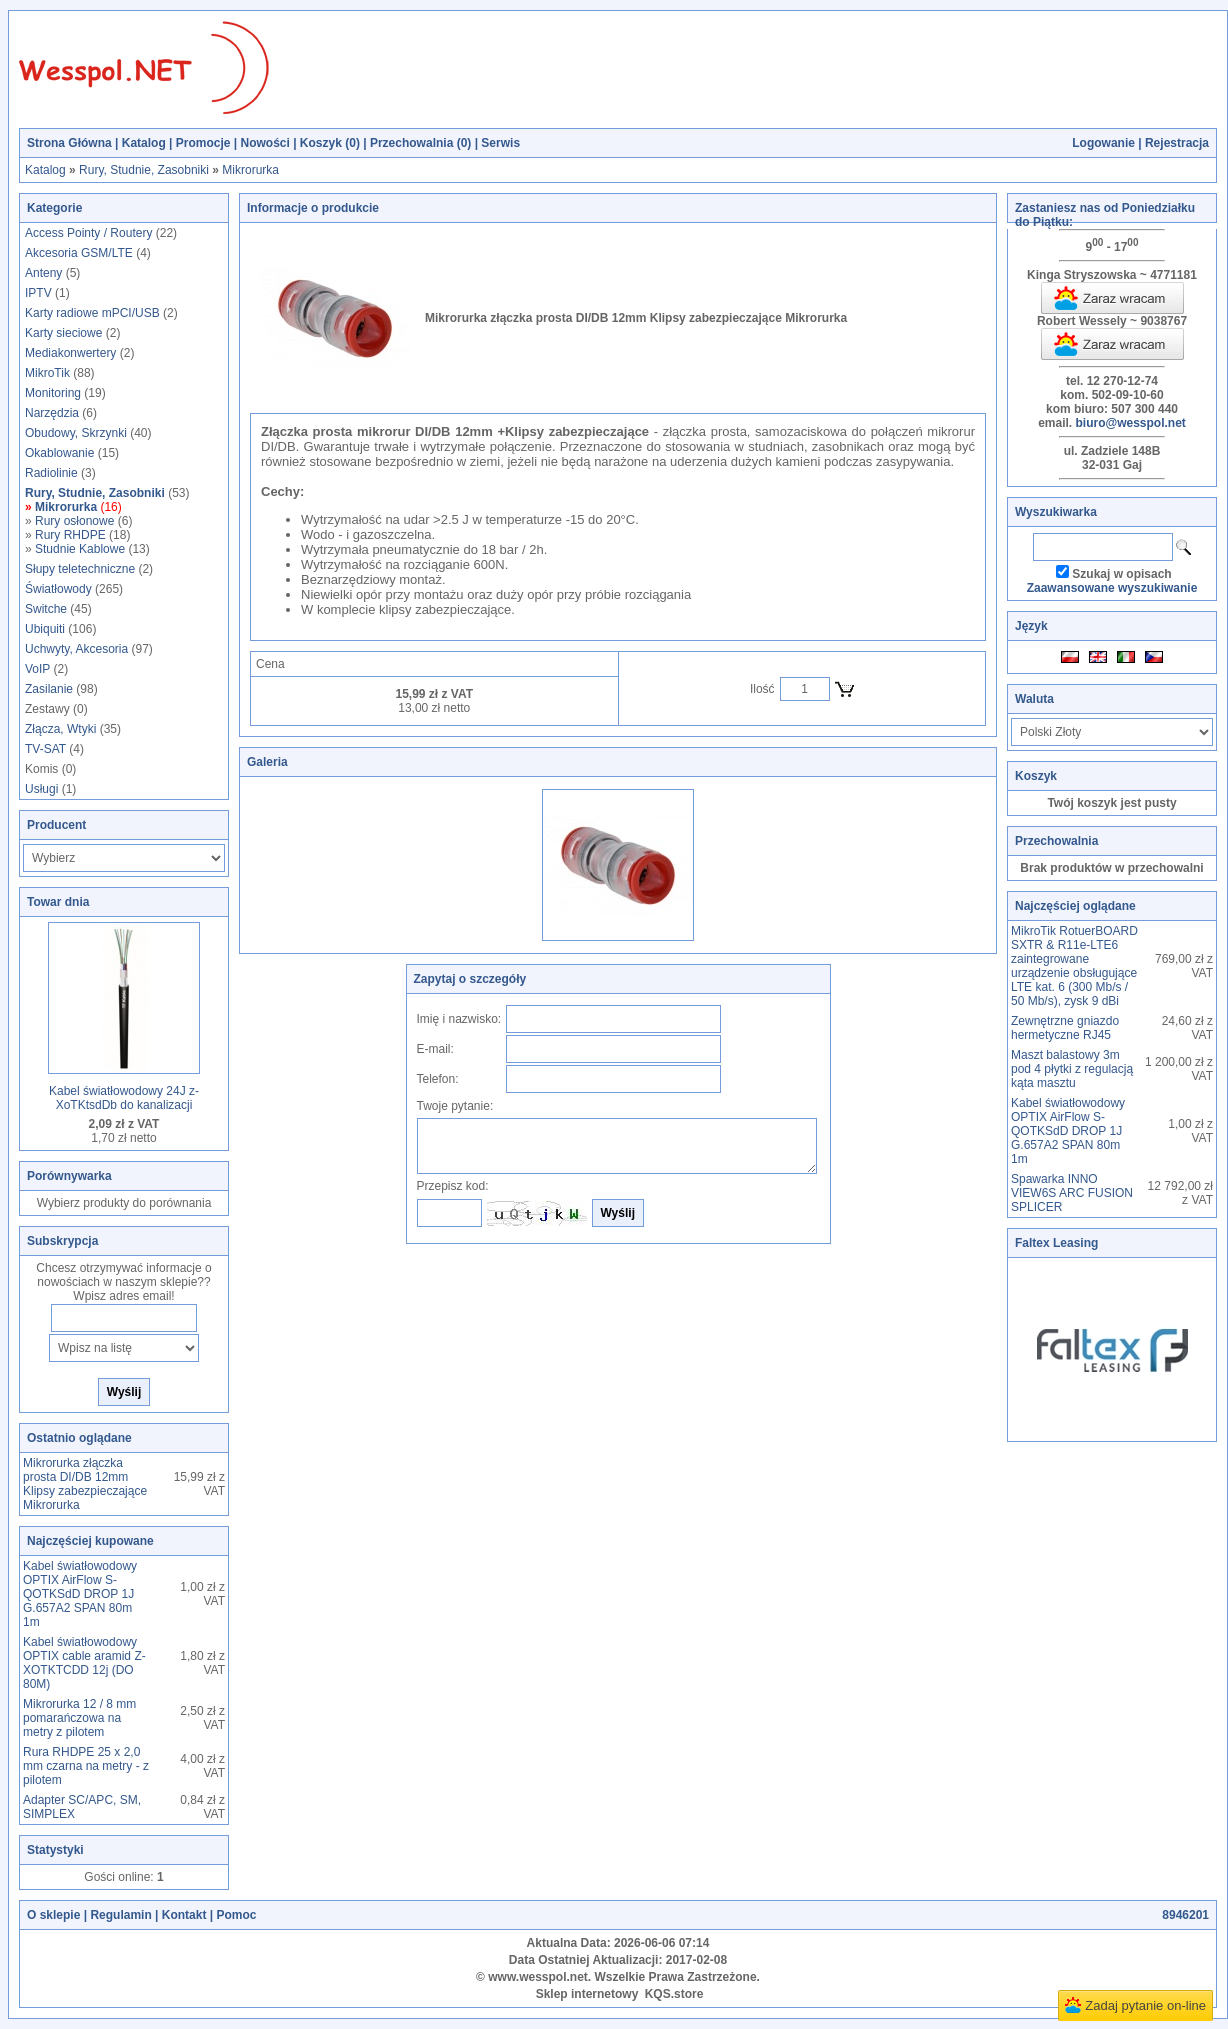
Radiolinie (51, 473)
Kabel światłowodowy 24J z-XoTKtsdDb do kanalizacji (124, 1098)
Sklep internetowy (587, 1994)
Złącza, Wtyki (60, 729)
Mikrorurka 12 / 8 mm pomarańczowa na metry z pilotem (79, 1718)
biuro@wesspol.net (1130, 423)
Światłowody (58, 589)
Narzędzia (52, 413)
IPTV (38, 293)
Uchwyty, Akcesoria (76, 649)
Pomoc (236, 1915)
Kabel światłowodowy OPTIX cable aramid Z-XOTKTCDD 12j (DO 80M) (84, 1663)
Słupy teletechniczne (80, 569)
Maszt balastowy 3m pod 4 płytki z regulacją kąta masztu (1072, 1069)
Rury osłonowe (74, 521)
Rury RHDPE (70, 535)
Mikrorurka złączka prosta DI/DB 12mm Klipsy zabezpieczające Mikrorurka (85, 1484)
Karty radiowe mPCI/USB (92, 313)
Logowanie (1103, 143)
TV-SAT (45, 749)
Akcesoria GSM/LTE (79, 253)
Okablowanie (59, 453)
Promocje (203, 143)
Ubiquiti (45, 629)
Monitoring (53, 393)
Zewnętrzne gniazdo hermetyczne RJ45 (1065, 1028)
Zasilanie (49, 689)
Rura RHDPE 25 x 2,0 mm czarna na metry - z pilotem (86, 1766)
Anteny (43, 273)
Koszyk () (330, 143)
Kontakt (184, 1915)
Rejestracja (1177, 143)
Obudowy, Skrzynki (76, 433)
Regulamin (120, 1915)
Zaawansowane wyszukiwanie (1112, 588)
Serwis (500, 143)
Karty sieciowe (63, 333)
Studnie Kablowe (80, 549)
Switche (46, 609)
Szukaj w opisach (1121, 574)
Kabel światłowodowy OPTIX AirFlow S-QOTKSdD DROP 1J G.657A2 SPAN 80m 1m (80, 1594)
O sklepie (53, 1915)
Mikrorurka (250, 170)
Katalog (144, 143)
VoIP (37, 669)
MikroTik (47, 373)
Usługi (41, 789)
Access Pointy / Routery (88, 233)
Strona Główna (69, 143)
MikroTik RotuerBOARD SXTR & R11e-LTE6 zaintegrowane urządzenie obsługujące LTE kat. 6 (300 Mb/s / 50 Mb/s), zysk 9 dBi (1074, 966)
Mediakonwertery (70, 353)
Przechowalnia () (420, 143)
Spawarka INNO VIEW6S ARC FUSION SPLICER (1072, 1193)
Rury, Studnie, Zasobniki (144, 170)
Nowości (264, 143)
